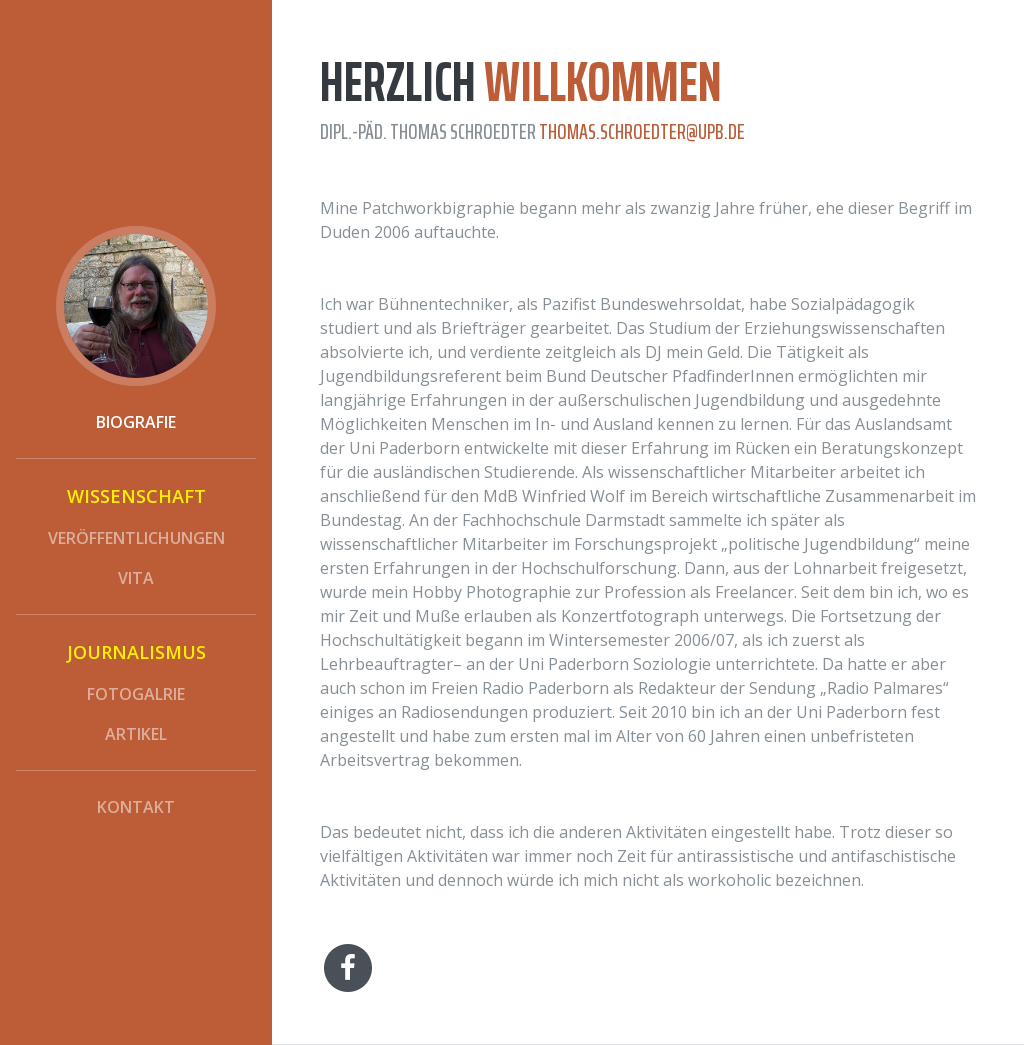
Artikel (136, 734)
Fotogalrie (136, 694)
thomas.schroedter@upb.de (642, 131)
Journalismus (136, 652)
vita (136, 578)
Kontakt (136, 807)
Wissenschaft (136, 496)
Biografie (136, 422)
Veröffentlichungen (136, 538)
